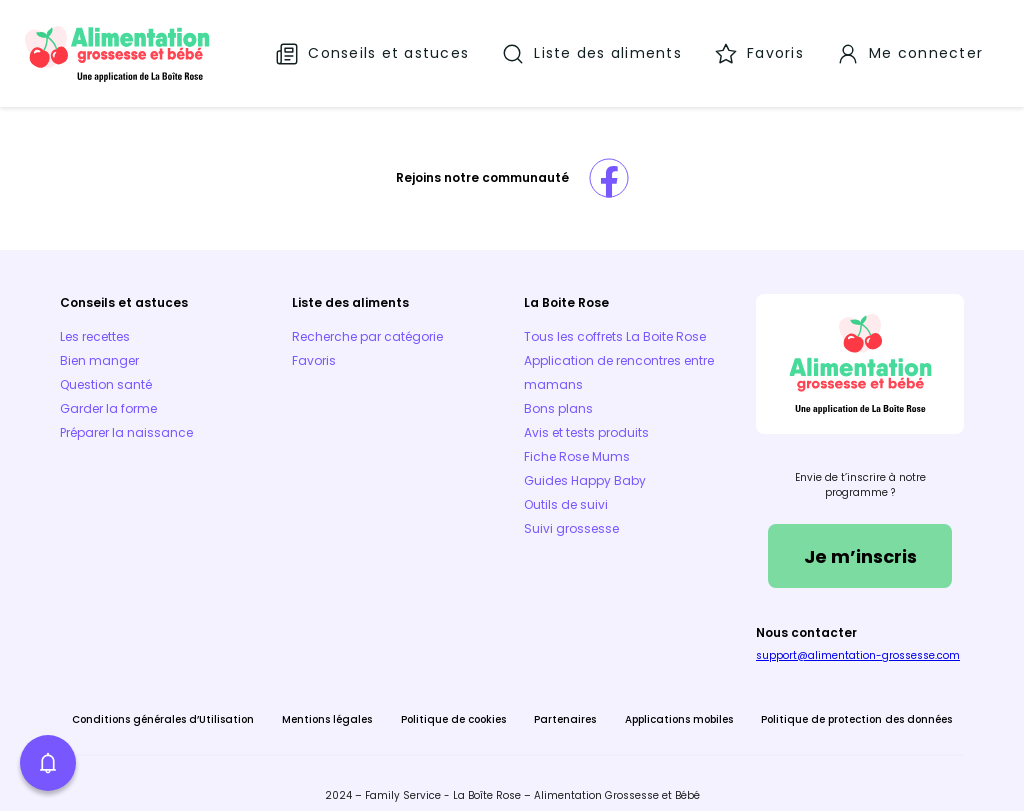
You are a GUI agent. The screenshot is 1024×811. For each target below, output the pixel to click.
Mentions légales (327, 703)
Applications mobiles (679, 703)
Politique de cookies (453, 703)
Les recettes (95, 320)
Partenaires (565, 703)
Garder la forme (108, 392)
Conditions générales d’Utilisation (163, 703)
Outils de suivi (566, 488)
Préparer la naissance (126, 416)
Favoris (314, 344)
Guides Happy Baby (585, 464)
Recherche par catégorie (367, 320)
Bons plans (558, 392)
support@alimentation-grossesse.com (858, 639)
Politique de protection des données (856, 703)
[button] (48, 763)
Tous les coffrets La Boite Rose (615, 320)
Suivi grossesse (571, 512)
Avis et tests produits (586, 416)
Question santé (106, 368)
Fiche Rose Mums (577, 440)
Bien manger (99, 344)
